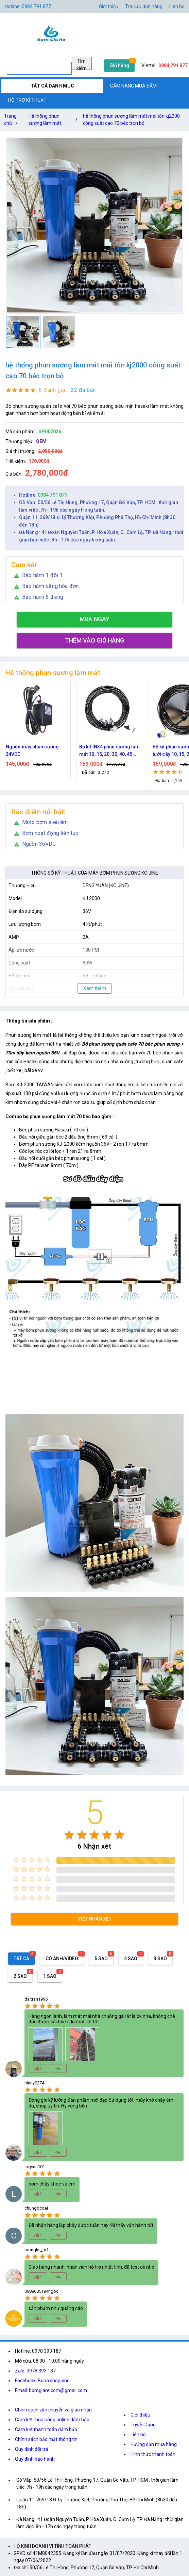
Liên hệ (176, 6)
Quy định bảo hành (35, 2459)
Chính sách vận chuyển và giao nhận (53, 2409)
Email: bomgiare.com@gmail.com (51, 2390)
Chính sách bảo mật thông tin (46, 2439)
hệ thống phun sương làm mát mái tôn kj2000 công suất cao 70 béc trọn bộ (131, 119)
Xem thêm (94, 988)
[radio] (69, 1835)
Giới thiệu (108, 6)
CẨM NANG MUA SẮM (133, 86)
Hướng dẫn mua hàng (154, 2444)
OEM (41, 441)
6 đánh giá (52, 390)
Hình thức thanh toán (153, 2454)
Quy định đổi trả (31, 2449)
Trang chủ (12, 121)
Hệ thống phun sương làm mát (45, 119)
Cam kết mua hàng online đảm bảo (52, 2419)
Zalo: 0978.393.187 (35, 2370)
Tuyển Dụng (143, 2424)
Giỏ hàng (119, 65)
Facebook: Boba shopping (42, 2380)
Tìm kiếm (81, 64)
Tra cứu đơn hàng (143, 6)
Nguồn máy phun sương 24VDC (32, 750)
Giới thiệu (140, 2415)
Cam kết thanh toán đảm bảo (46, 2429)
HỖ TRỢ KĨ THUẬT (27, 100)
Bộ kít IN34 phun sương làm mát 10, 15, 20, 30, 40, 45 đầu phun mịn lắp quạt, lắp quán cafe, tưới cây (109, 751)
